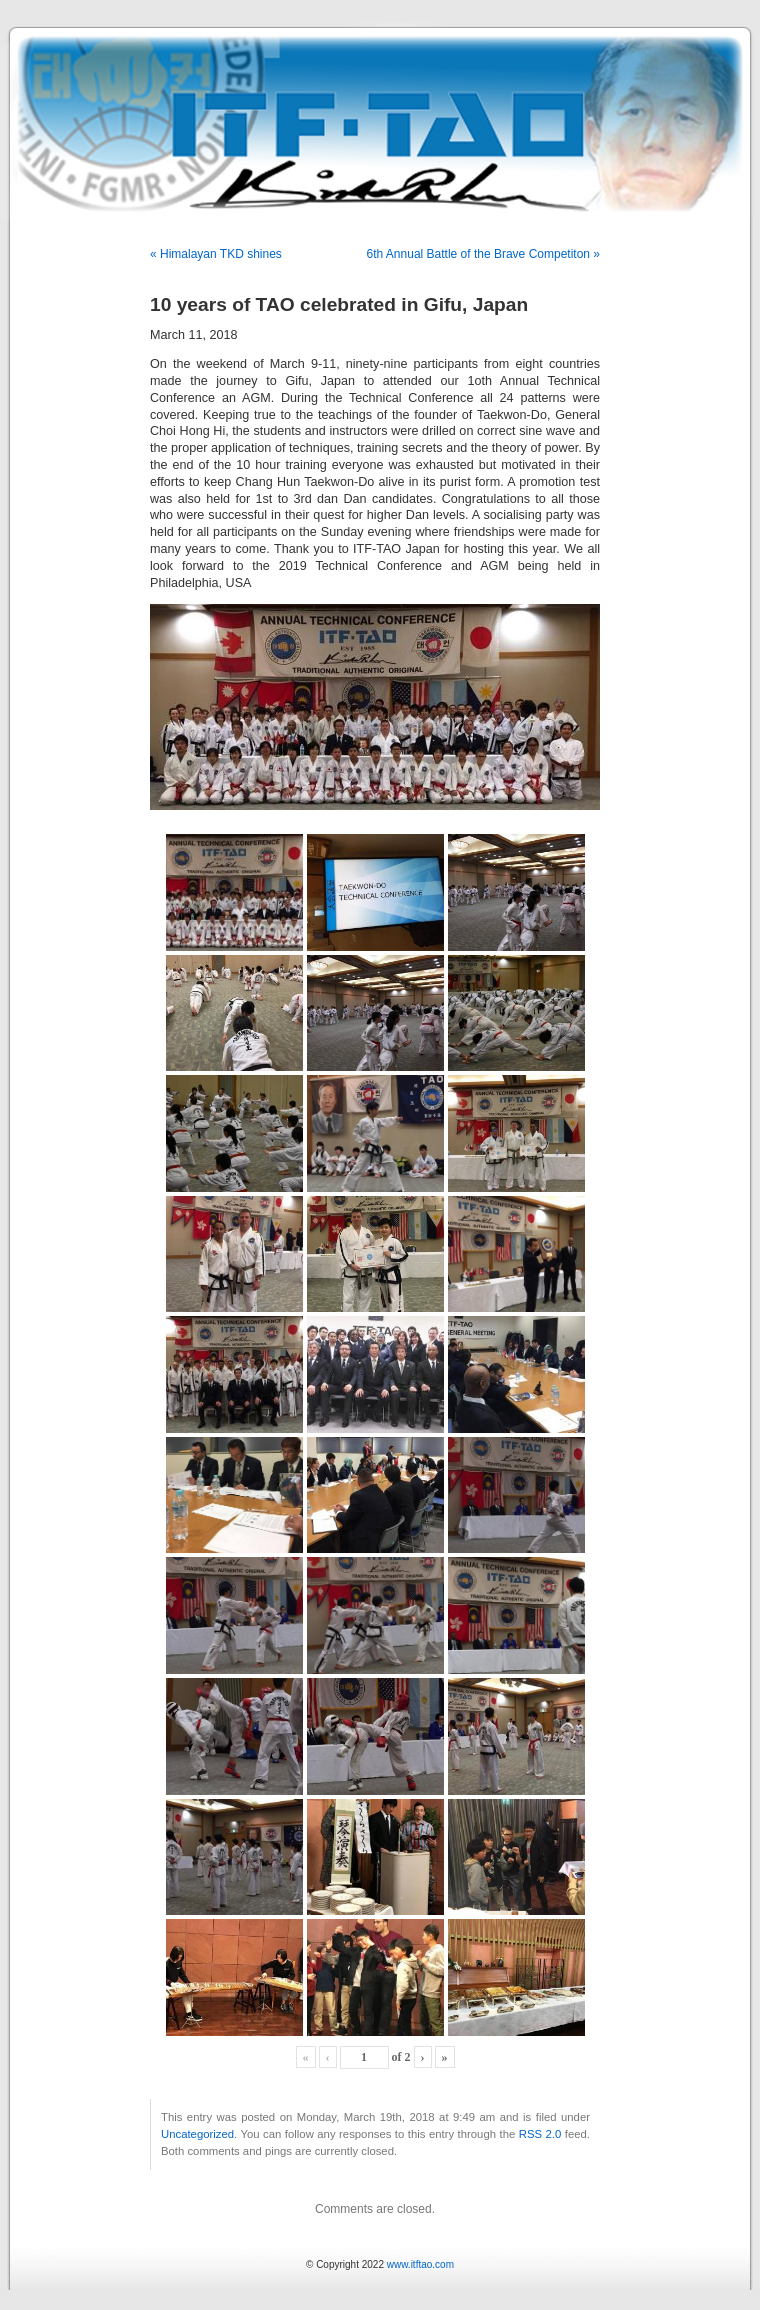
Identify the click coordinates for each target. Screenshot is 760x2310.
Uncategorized (197, 2134)
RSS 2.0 (540, 2134)
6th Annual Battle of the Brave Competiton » (483, 254)
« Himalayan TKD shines (216, 254)
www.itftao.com (420, 2264)
